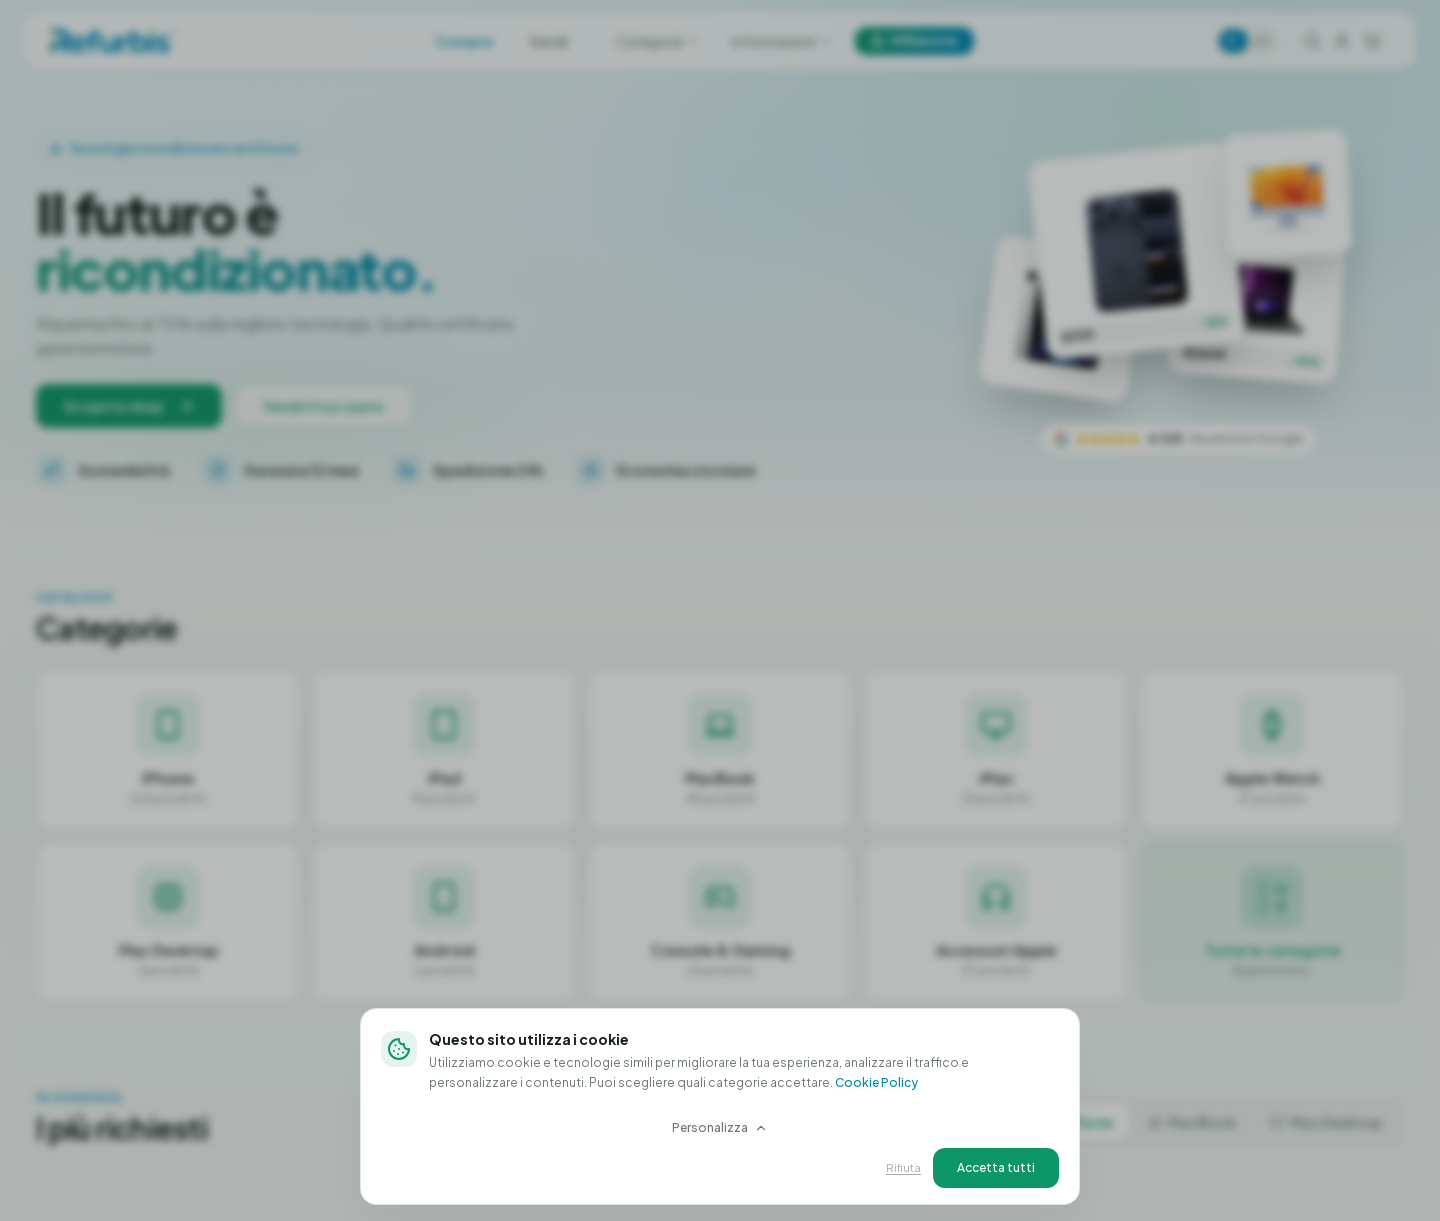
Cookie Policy (876, 1081)
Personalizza (720, 1126)
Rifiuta (903, 1166)
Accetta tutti (996, 1166)
